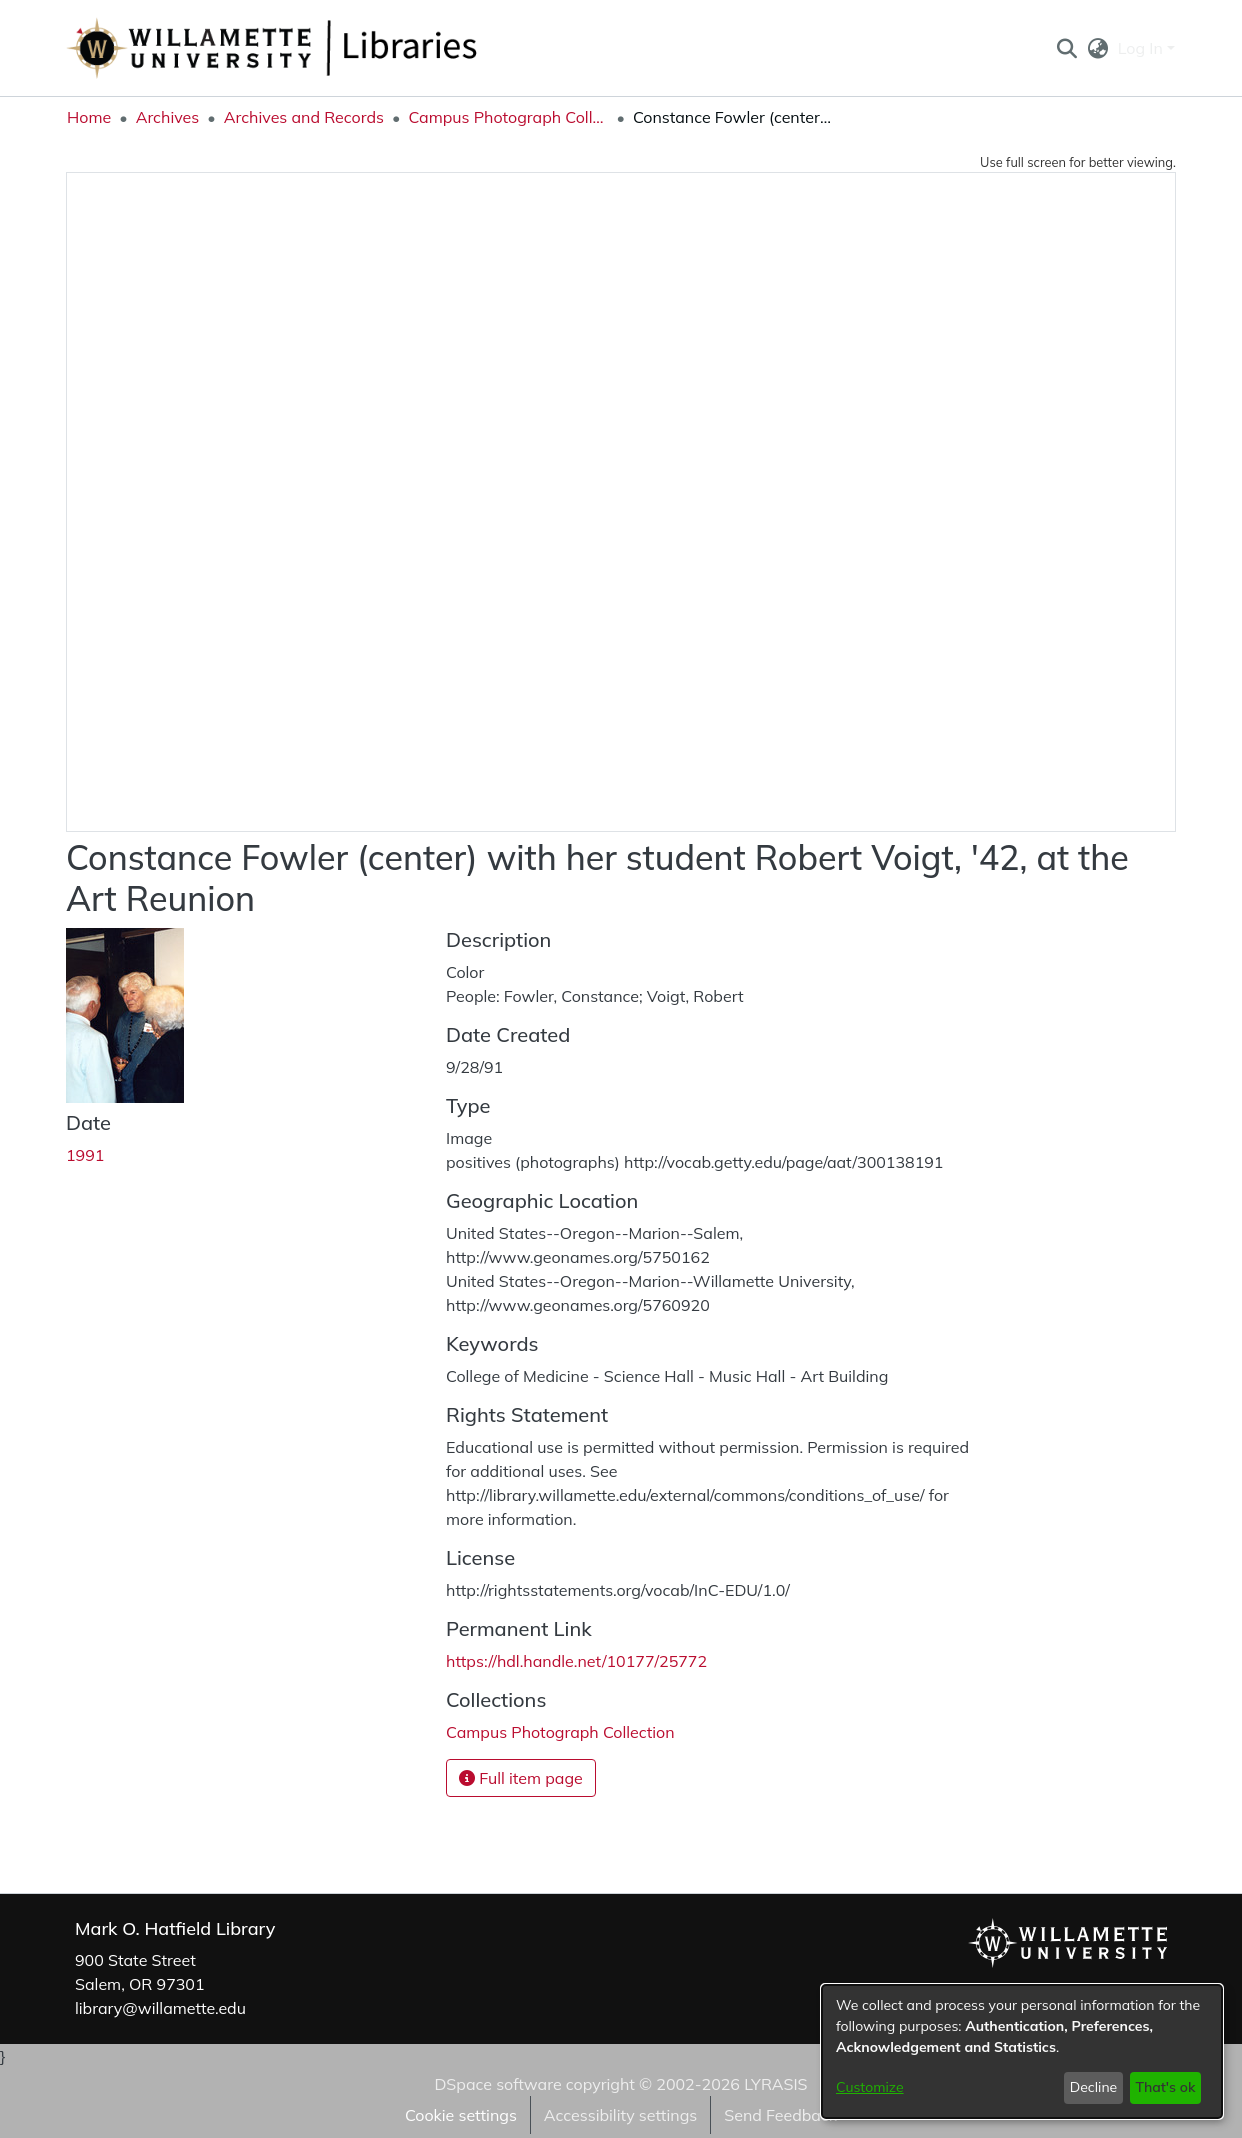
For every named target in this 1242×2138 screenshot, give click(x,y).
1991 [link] (85, 1155)
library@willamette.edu (160, 2008)
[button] (1066, 48)
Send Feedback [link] (780, 2115)
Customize (870, 2087)
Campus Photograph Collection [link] (508, 117)
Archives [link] (168, 117)
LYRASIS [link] (775, 2084)
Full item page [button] (521, 1778)
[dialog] (1022, 2051)
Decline (1094, 2087)
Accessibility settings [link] (620, 2115)
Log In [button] (1142, 48)
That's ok (1165, 2087)
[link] (560, 1732)
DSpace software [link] (497, 2084)
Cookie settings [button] (461, 2115)
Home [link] (89, 117)
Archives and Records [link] (304, 117)
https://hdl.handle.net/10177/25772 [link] (576, 1661)
